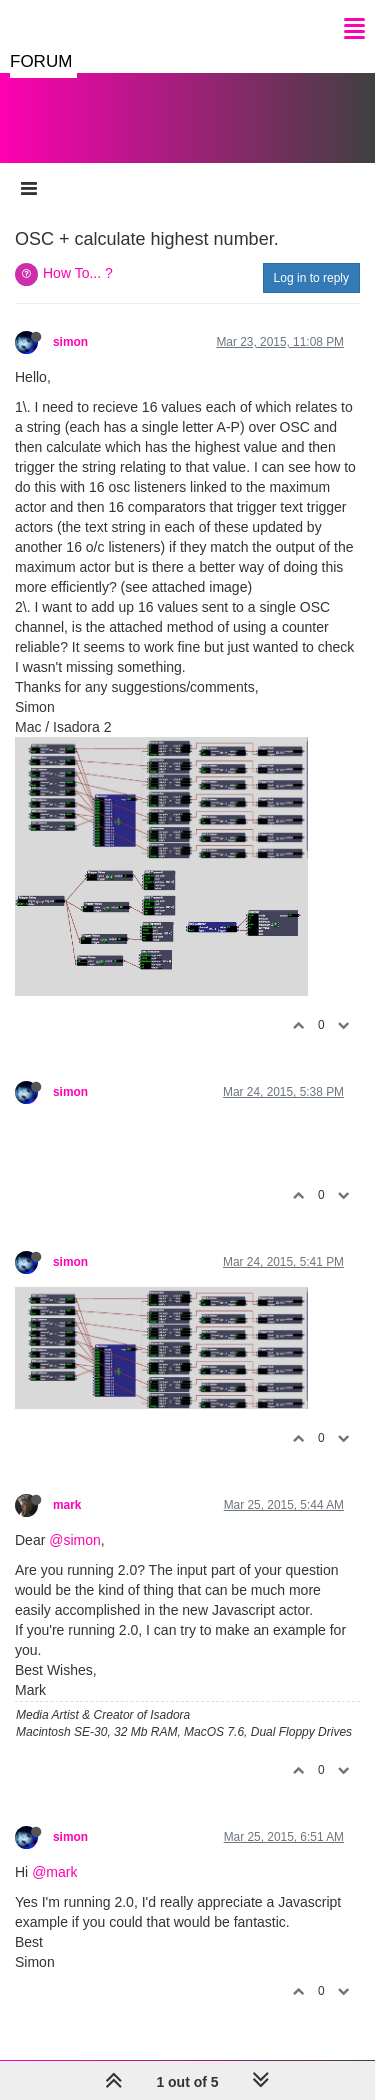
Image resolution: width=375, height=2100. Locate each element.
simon (70, 342)
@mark (54, 1872)
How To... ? (78, 273)
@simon (75, 1540)
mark (67, 1505)
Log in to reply (311, 278)
